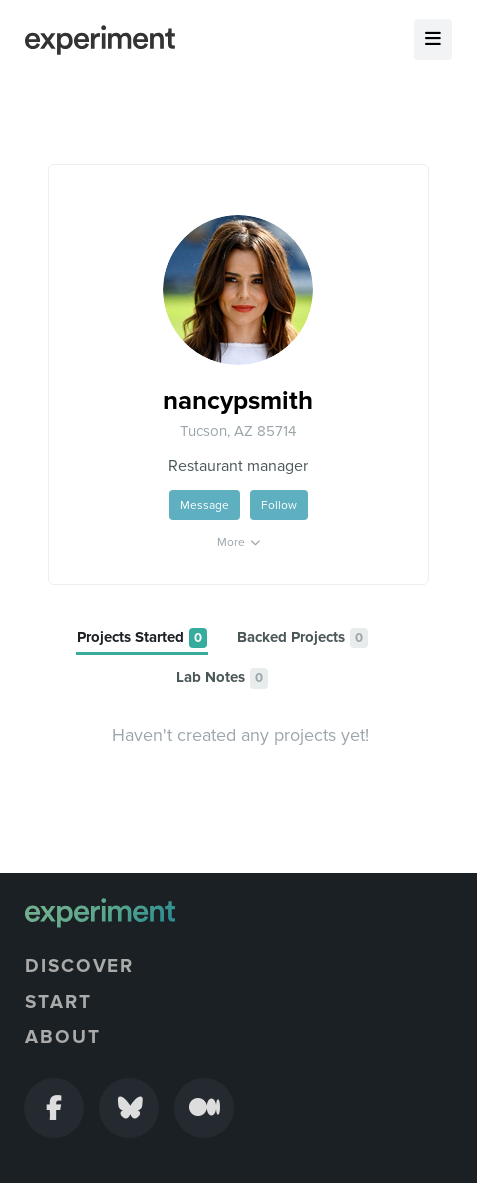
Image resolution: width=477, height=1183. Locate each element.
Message (204, 505)
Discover (79, 966)
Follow (279, 505)
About (63, 1037)
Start (58, 1002)
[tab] (142, 638)
